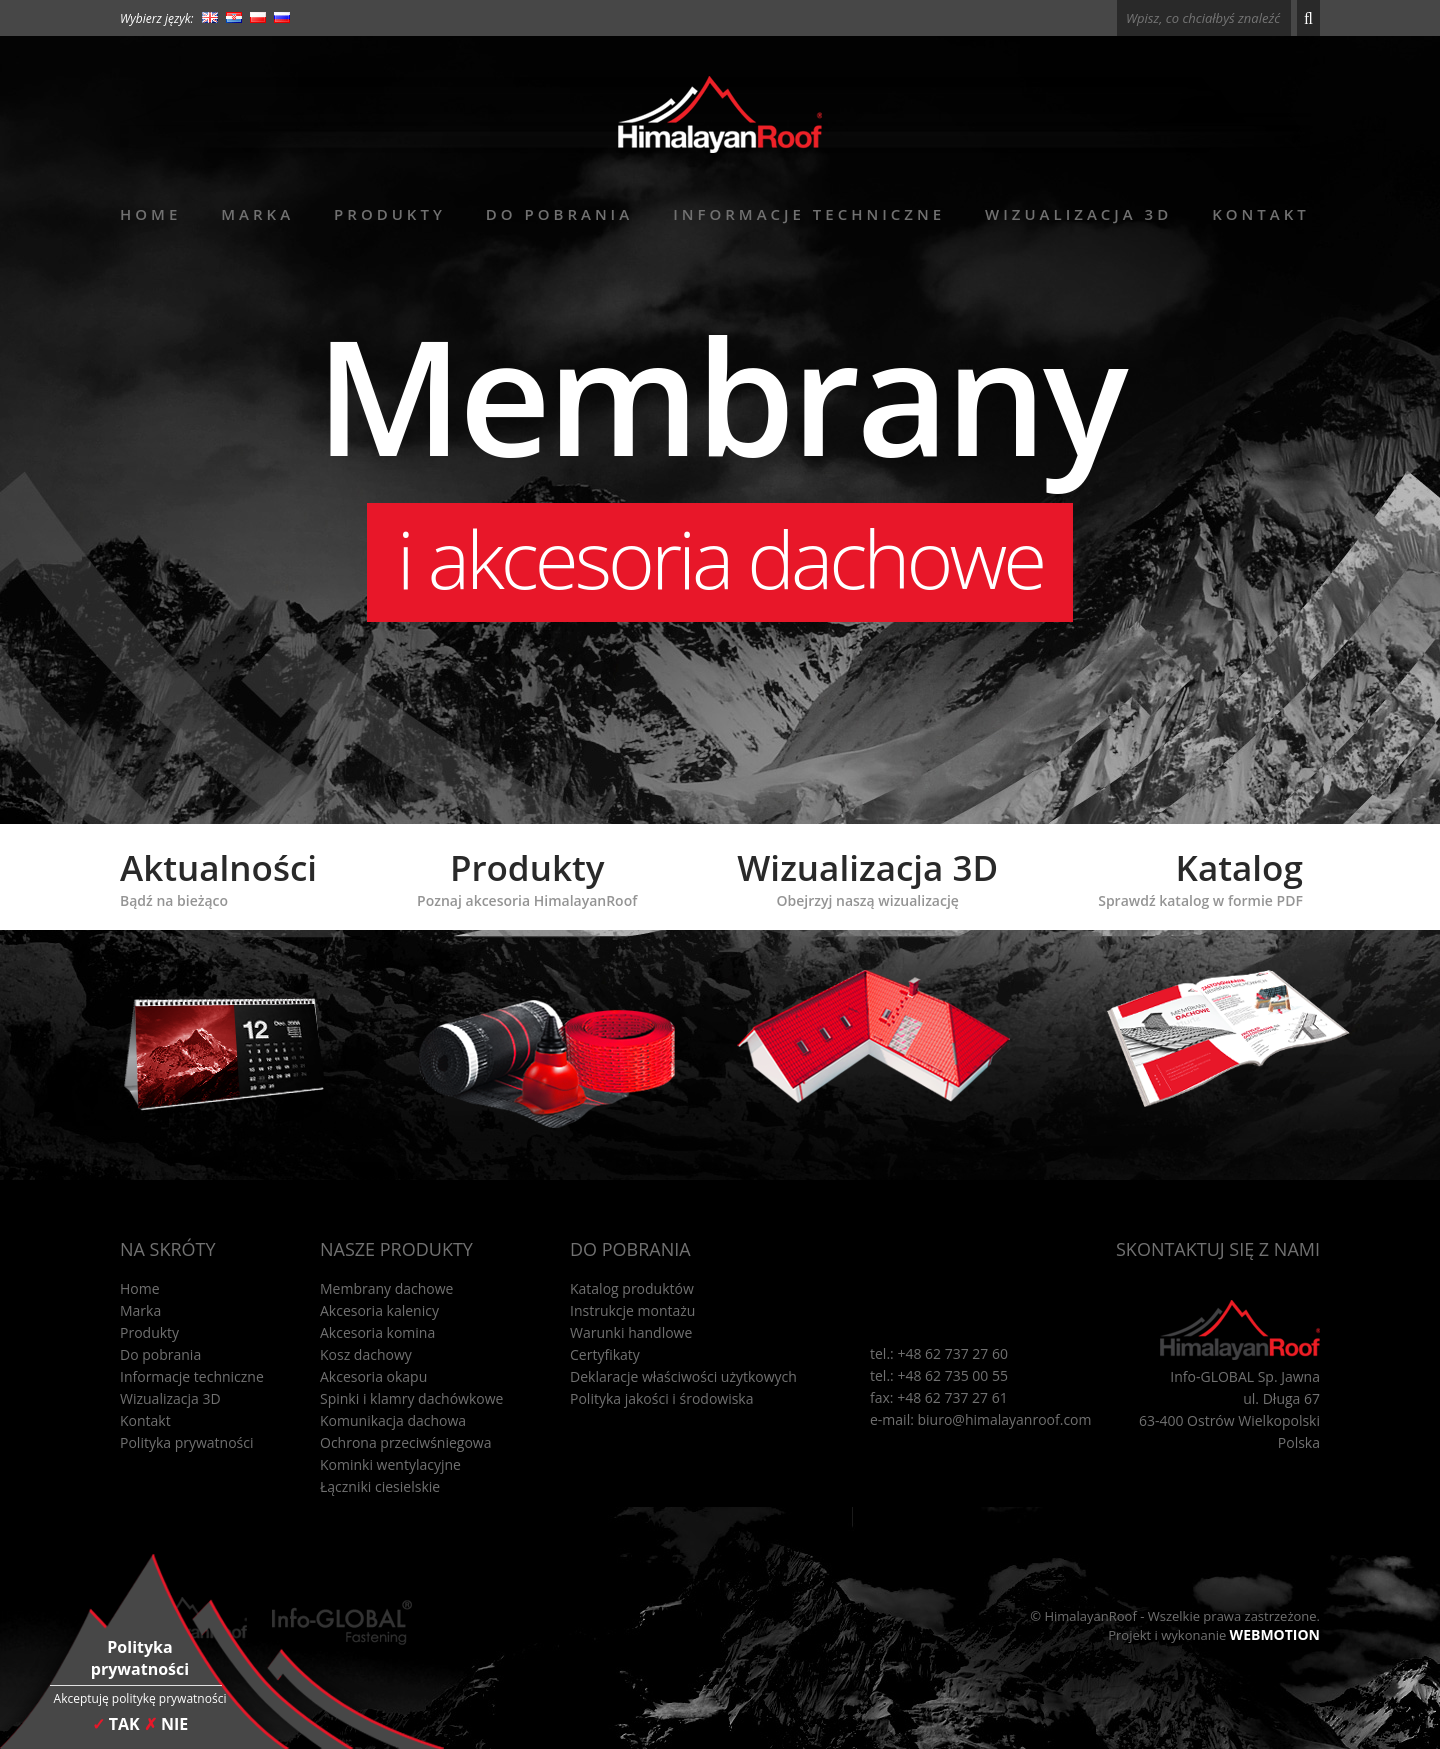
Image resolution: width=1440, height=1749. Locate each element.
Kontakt (1261, 214)
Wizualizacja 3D (1078, 214)
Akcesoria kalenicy (379, 1310)
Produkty (390, 214)
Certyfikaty (605, 1354)
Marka (257, 214)
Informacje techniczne (809, 214)
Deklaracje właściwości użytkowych (683, 1376)
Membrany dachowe (387, 1288)
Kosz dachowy (366, 1354)
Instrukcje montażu (632, 1310)
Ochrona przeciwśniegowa (405, 1442)
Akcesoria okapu (373, 1376)
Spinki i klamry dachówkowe (411, 1398)
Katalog (1200, 877)
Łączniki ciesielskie (380, 1486)
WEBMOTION (1275, 1634)
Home (150, 214)
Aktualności (218, 877)
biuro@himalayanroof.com (1005, 1419)
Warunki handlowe (631, 1332)
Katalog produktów (632, 1288)
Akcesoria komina (377, 1332)
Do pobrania (559, 214)
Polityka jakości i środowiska (662, 1398)
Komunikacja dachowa (393, 1420)
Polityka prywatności (187, 1442)
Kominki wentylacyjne (390, 1464)
